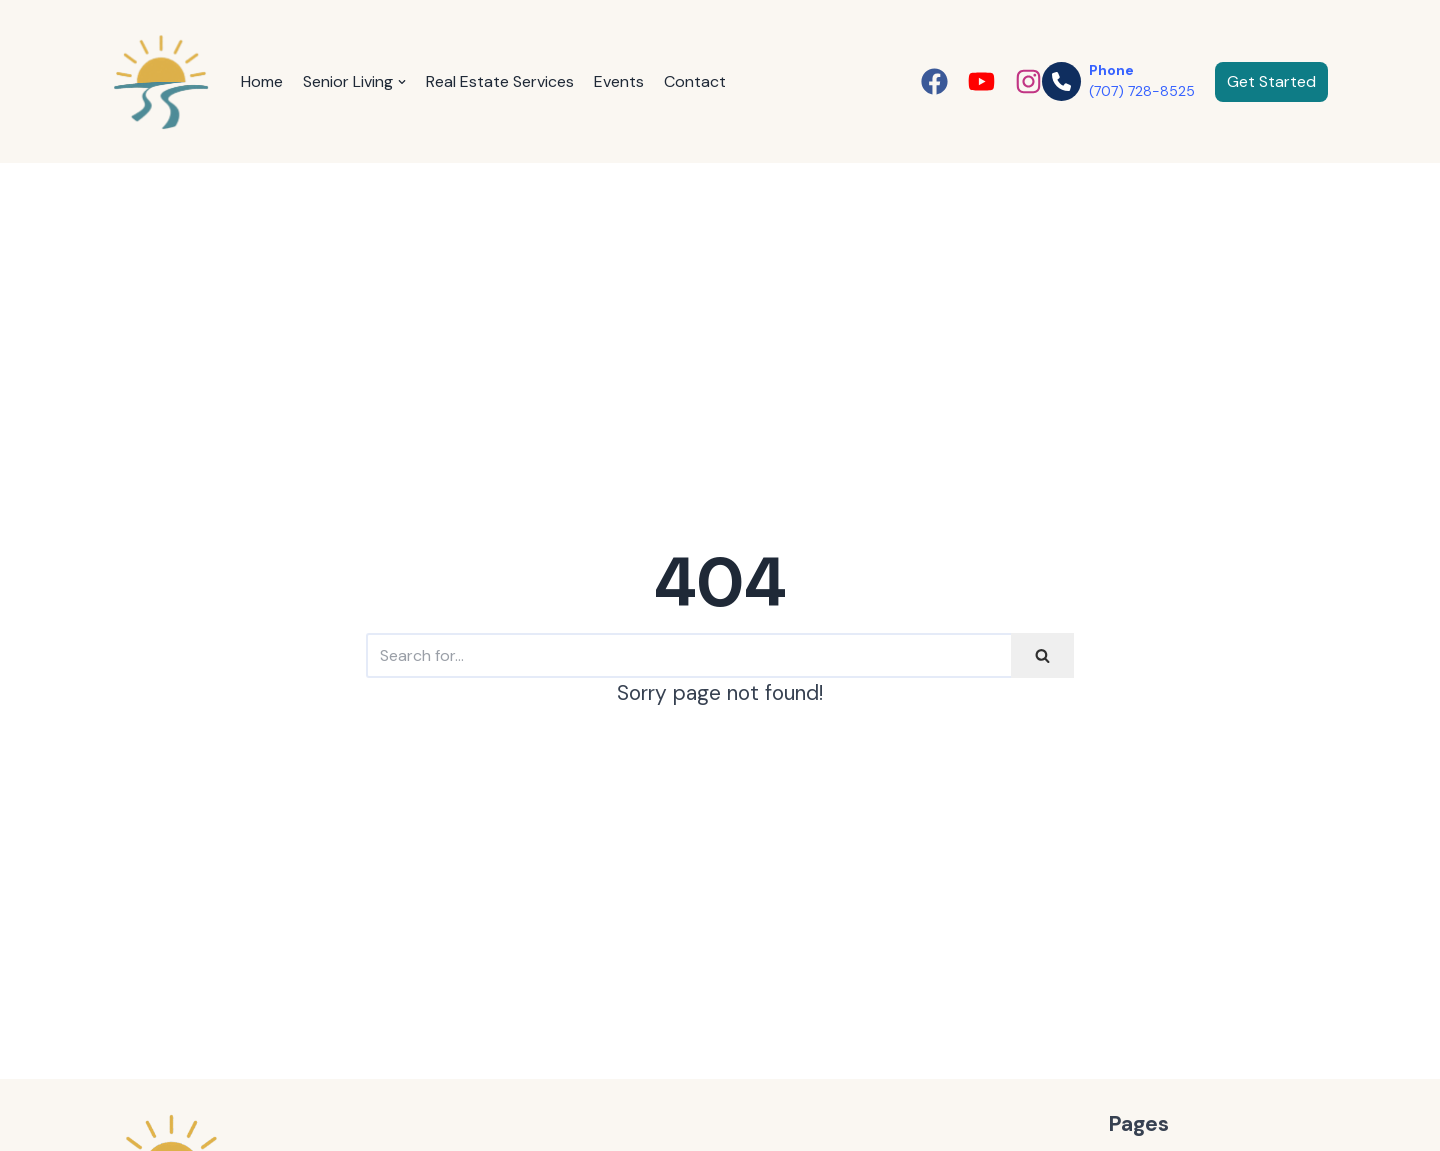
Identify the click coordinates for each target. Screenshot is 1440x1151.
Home (262, 81)
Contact (695, 81)
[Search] (688, 655)
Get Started (1271, 81)
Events (619, 81)
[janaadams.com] (161, 81)
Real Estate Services (500, 81)
